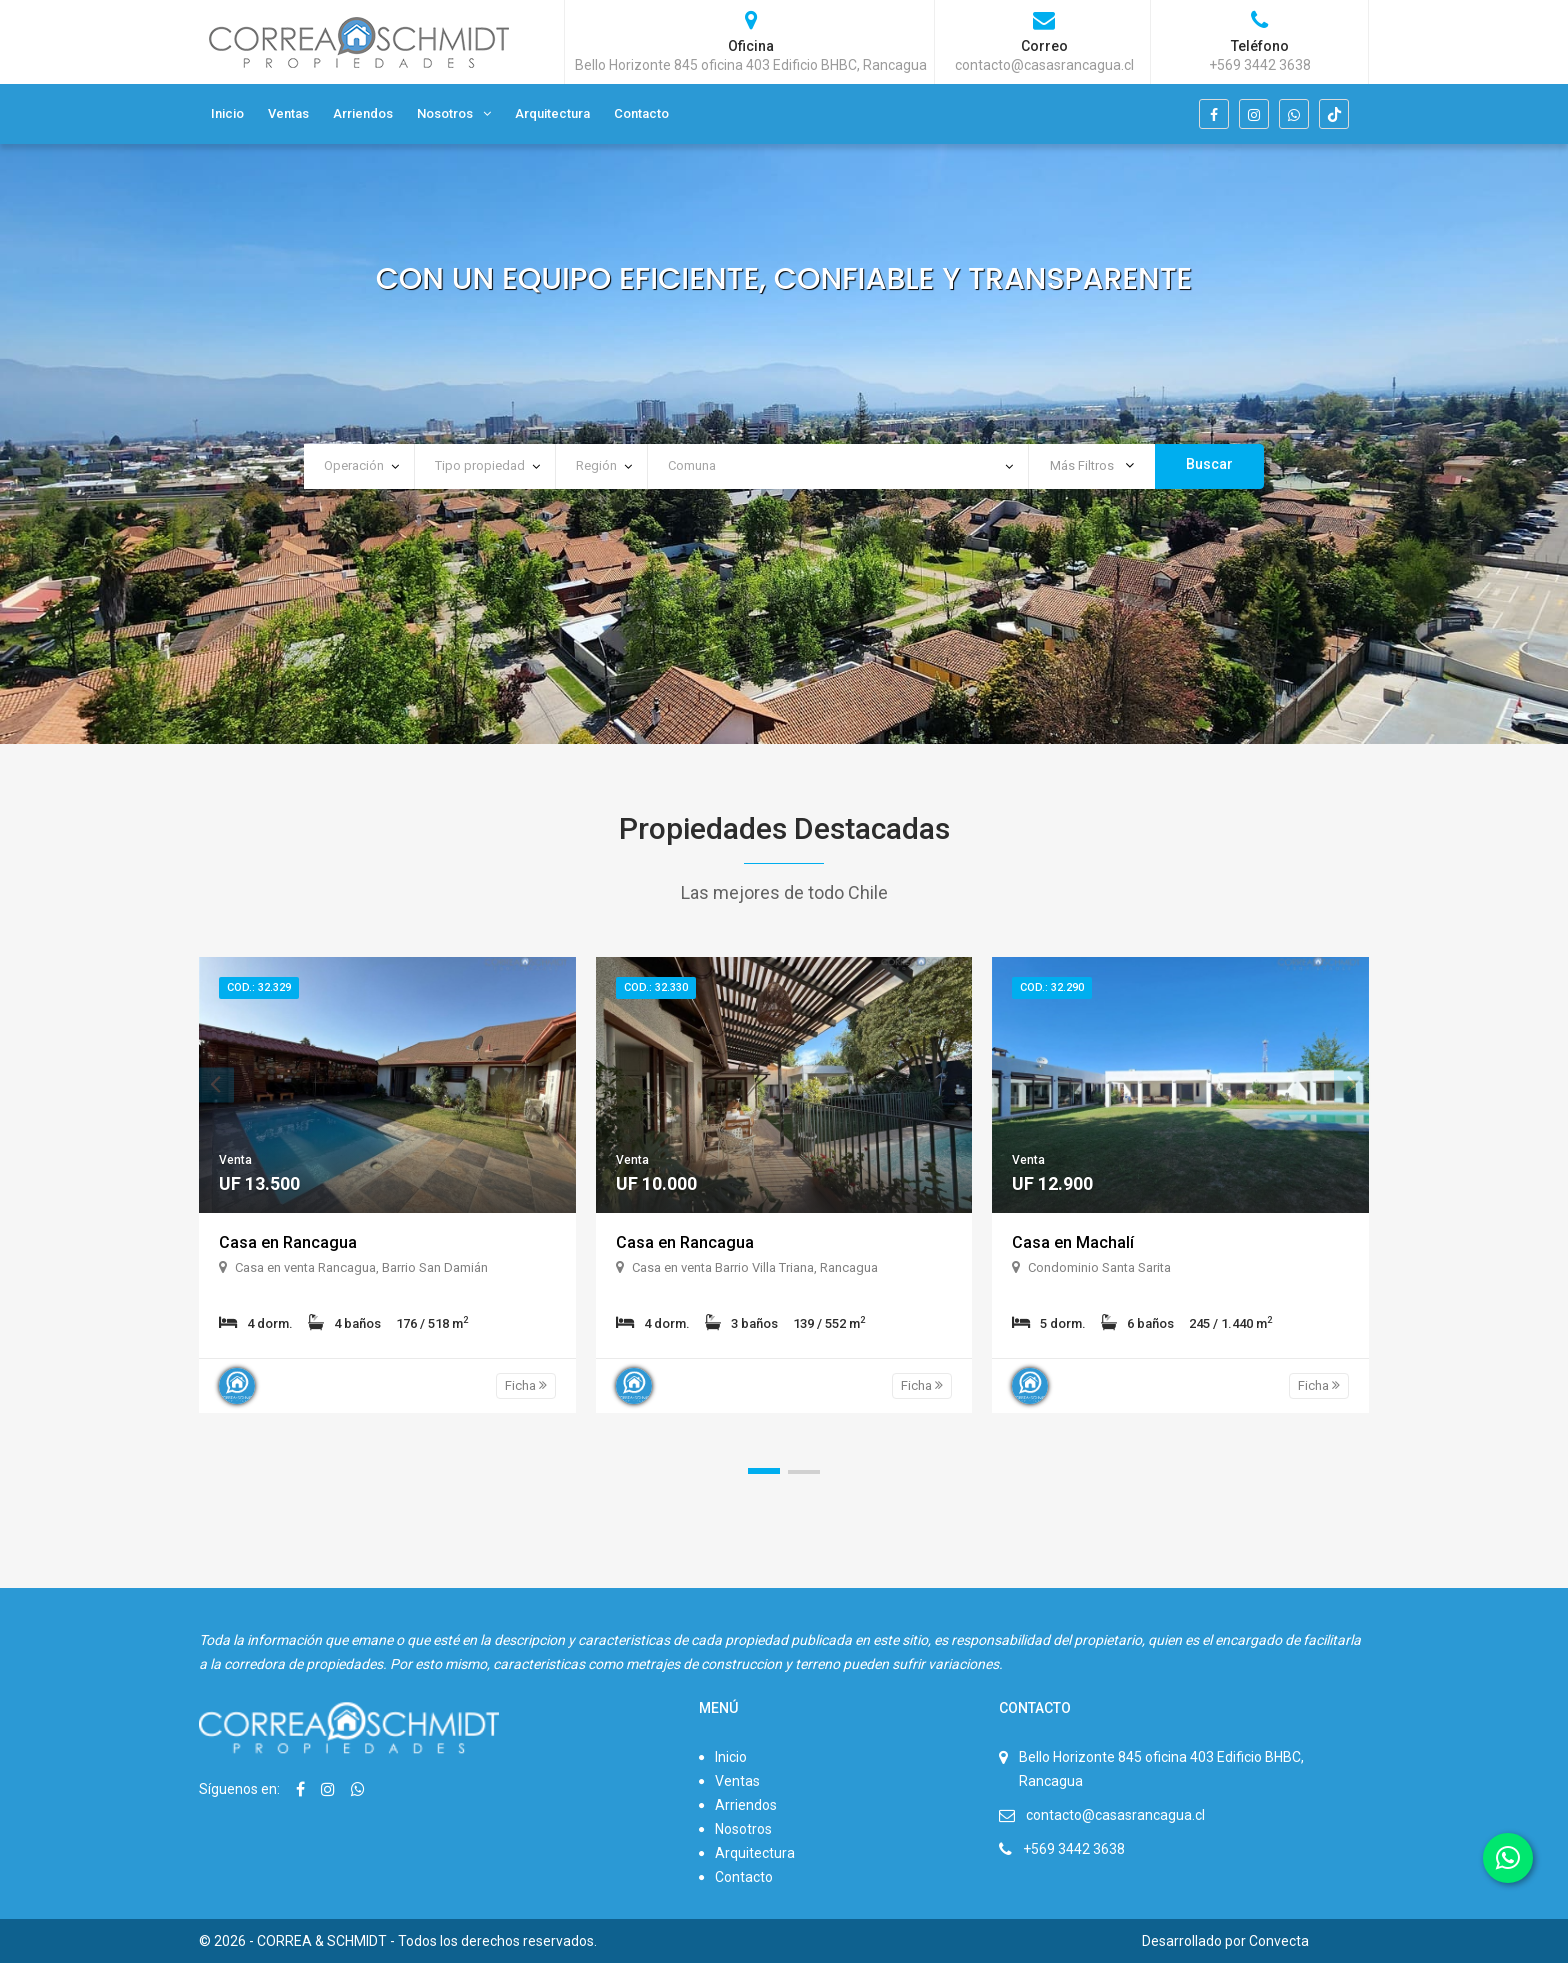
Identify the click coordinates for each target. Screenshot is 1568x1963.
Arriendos (363, 113)
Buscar (1209, 464)
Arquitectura (552, 113)
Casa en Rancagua (288, 1242)
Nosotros (445, 113)
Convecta (1279, 1941)
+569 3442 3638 (1074, 1849)
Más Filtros (1092, 465)
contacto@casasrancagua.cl (1115, 1815)
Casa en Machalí (1073, 1242)
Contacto (641, 113)
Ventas (288, 113)
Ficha (526, 1385)
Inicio (227, 113)
